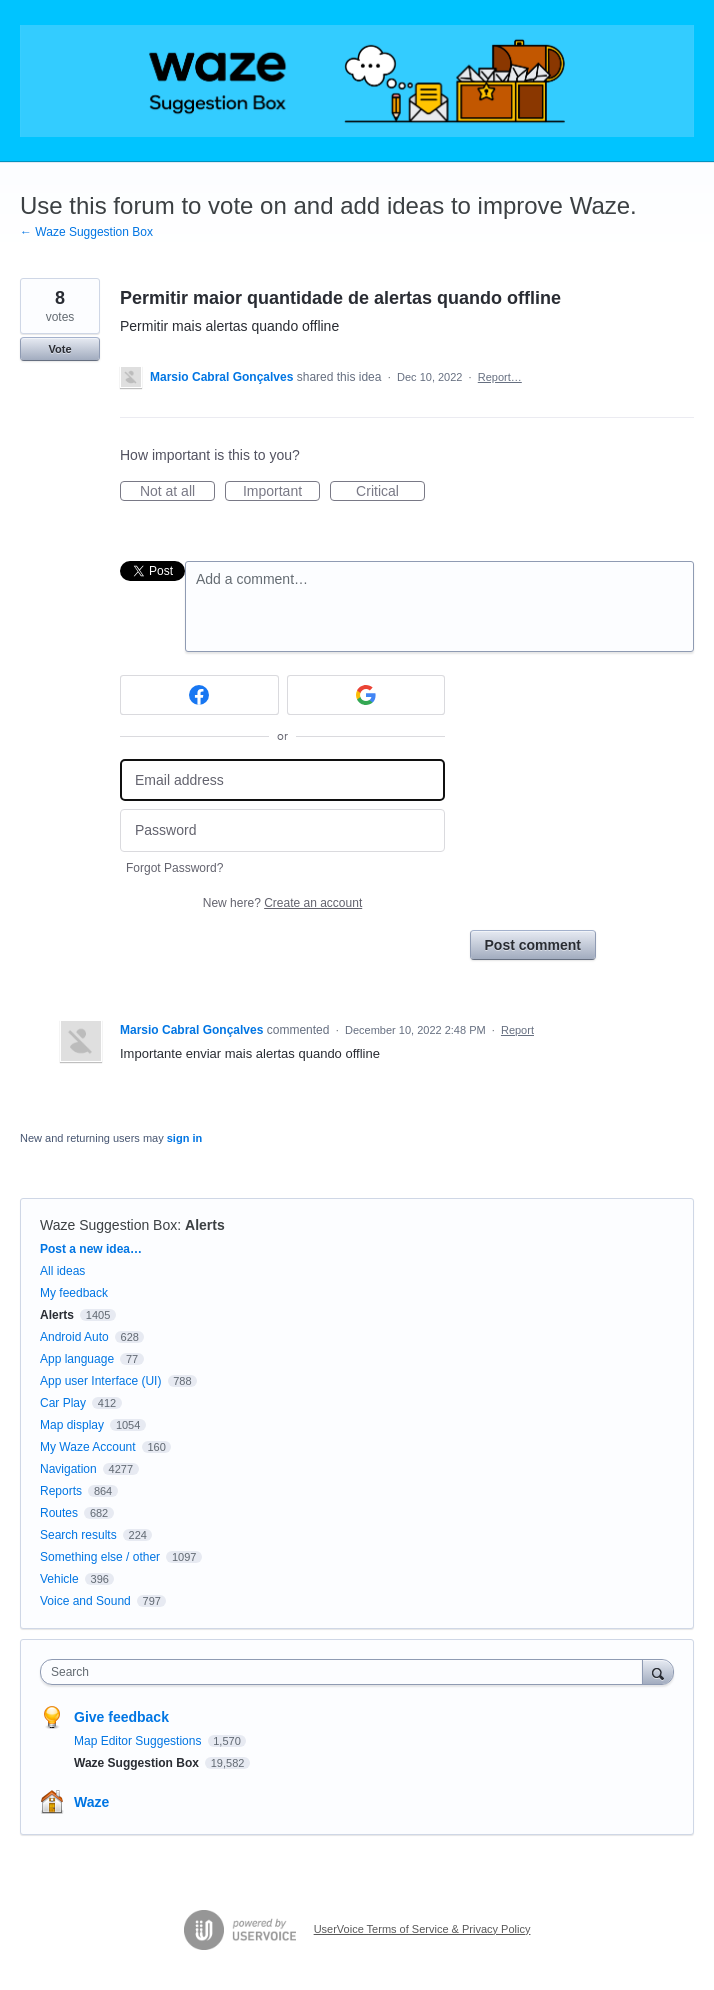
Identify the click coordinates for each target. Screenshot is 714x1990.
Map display (72, 1425)
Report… (500, 377)
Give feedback (121, 1717)
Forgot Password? (174, 868)
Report (517, 1030)
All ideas (62, 1271)
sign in (184, 1138)
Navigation (68, 1469)
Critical (390, 492)
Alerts (205, 1225)
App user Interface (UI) (100, 1381)
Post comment (533, 945)
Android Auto (74, 1337)
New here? (282, 903)
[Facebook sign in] (199, 695)
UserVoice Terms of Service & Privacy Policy (422, 1929)
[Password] (282, 830)
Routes (59, 1513)
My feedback (74, 1293)
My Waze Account (88, 1447)
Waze (91, 1802)
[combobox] (346, 1672)
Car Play (63, 1403)
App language (77, 1359)
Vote (59, 349)
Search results (78, 1535)
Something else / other (100, 1557)
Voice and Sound (85, 1601)
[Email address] (282, 780)
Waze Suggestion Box (108, 1225)
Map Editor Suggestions (139, 1741)
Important (281, 492)
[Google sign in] (366, 695)
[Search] (658, 1671)
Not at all (177, 492)
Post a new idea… (91, 1249)
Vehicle (59, 1579)
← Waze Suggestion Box (86, 232)
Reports (61, 1491)
